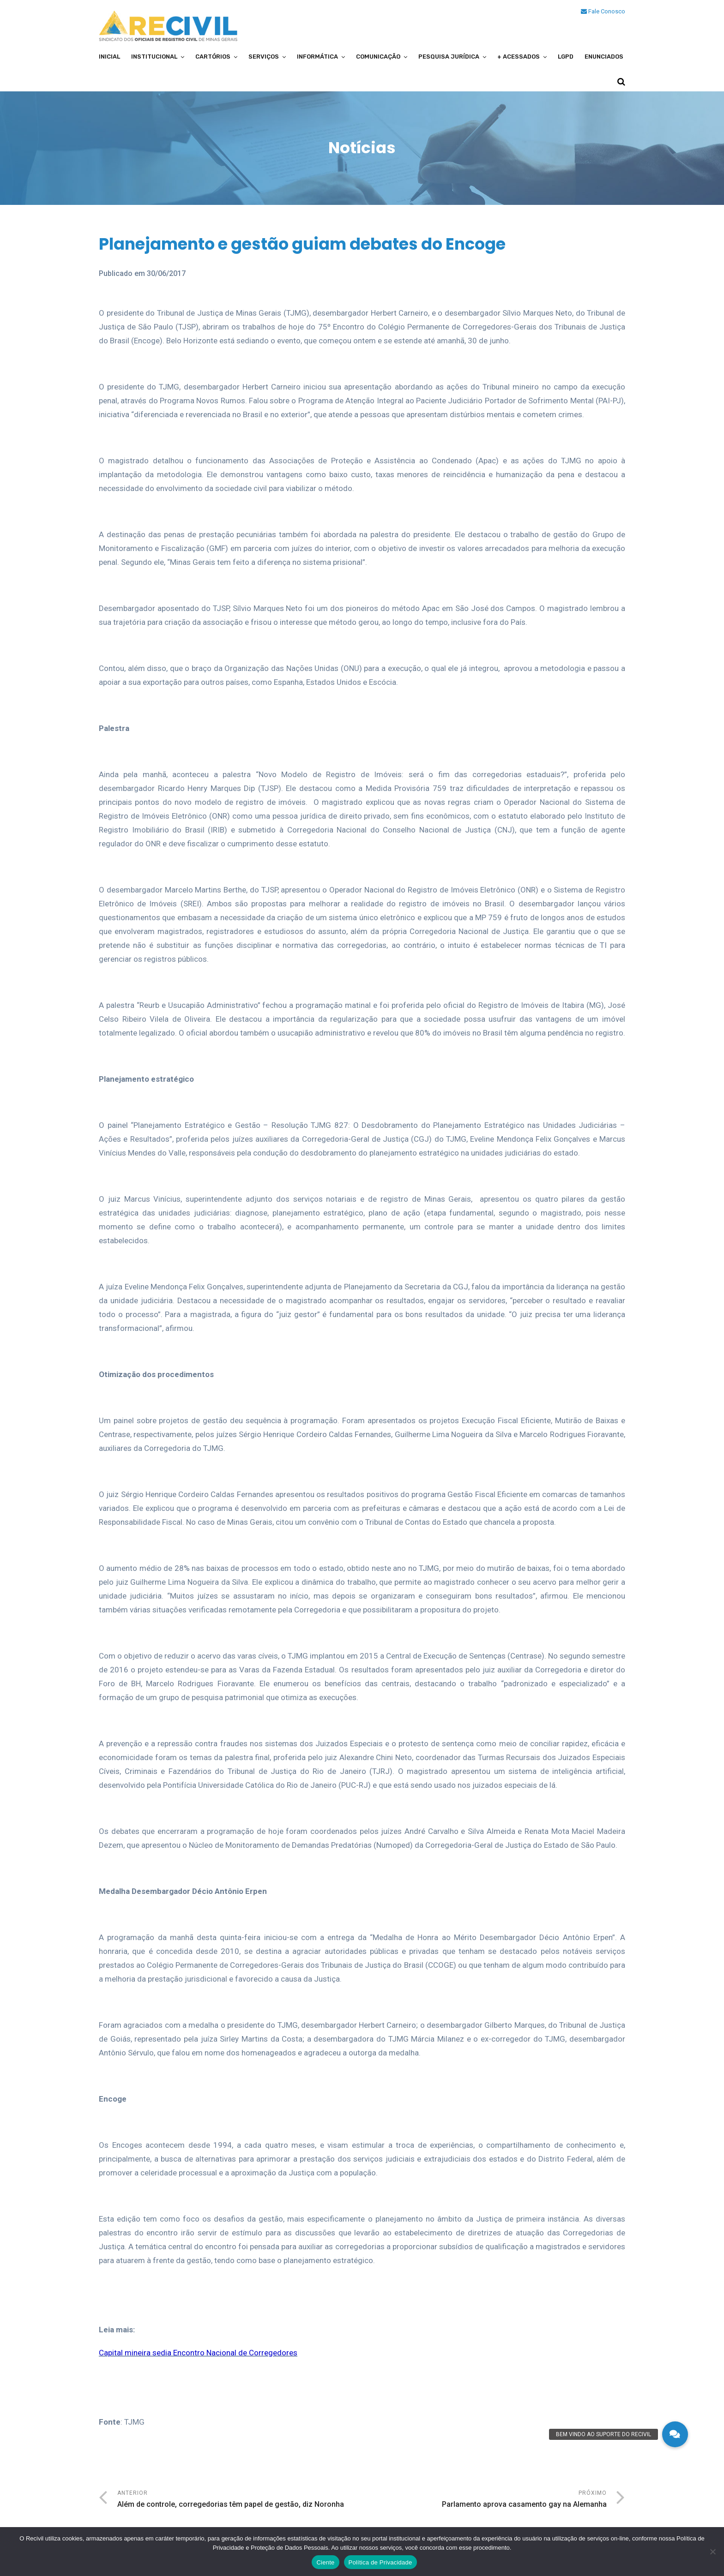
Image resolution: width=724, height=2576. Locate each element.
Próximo (484, 2500)
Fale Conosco (603, 11)
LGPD (565, 56)
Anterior (239, 2500)
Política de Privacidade (380, 2562)
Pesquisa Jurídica (448, 56)
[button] (675, 2434)
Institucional (154, 56)
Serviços (263, 56)
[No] (712, 2551)
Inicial (109, 56)
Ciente (325, 2562)
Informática (317, 56)
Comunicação (378, 56)
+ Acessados (518, 56)
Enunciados (604, 56)
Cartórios (212, 56)
